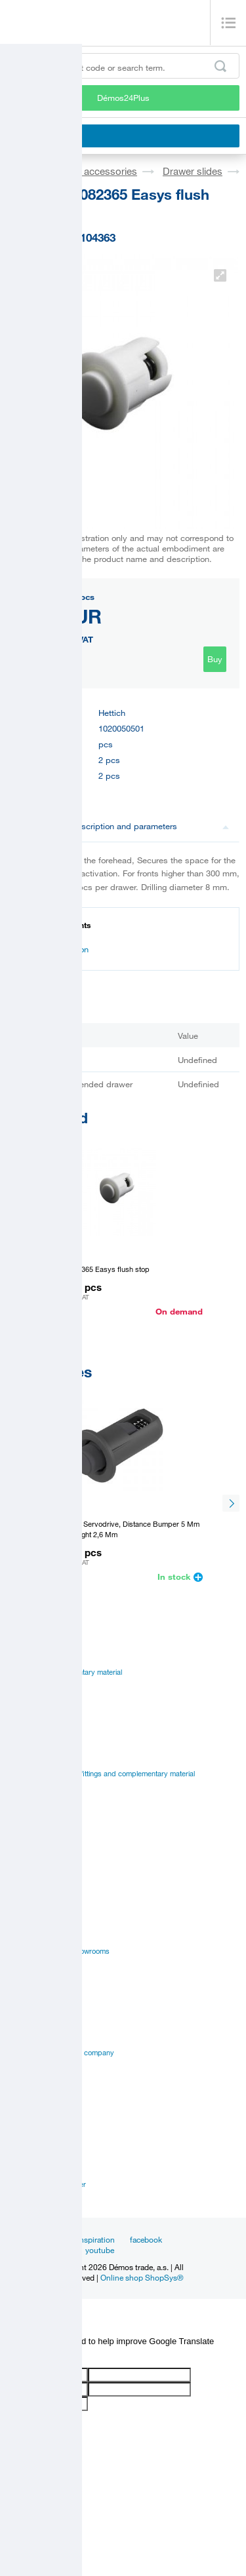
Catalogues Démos (37, 1758)
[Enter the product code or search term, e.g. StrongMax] (123, 66)
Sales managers (32, 2169)
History (18, 2022)
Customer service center (46, 2184)
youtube (99, 2250)
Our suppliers (29, 2082)
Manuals (20, 1860)
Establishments (31, 2154)
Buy (214, 659)
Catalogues (25, 1845)
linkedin (56, 2250)
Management (28, 2037)
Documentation (53, 949)
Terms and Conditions (42, 2097)
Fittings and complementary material (64, 1672)
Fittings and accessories (83, 171)
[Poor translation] (48, 2357)
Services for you (33, 1936)
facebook (146, 2239)
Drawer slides (192, 171)
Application (24, 1906)
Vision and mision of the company (60, 2052)
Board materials (32, 1687)
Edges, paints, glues (39, 1702)
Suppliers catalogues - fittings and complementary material (101, 1773)
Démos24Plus (123, 97)
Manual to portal (32, 1788)
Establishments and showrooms (58, 1951)
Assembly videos (34, 1890)
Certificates (25, 1875)
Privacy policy (29, 2067)
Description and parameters (150, 826)
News (52, 2239)
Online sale (24, 1921)
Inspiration (96, 2239)
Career (18, 2007)
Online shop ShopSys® (142, 2277)
